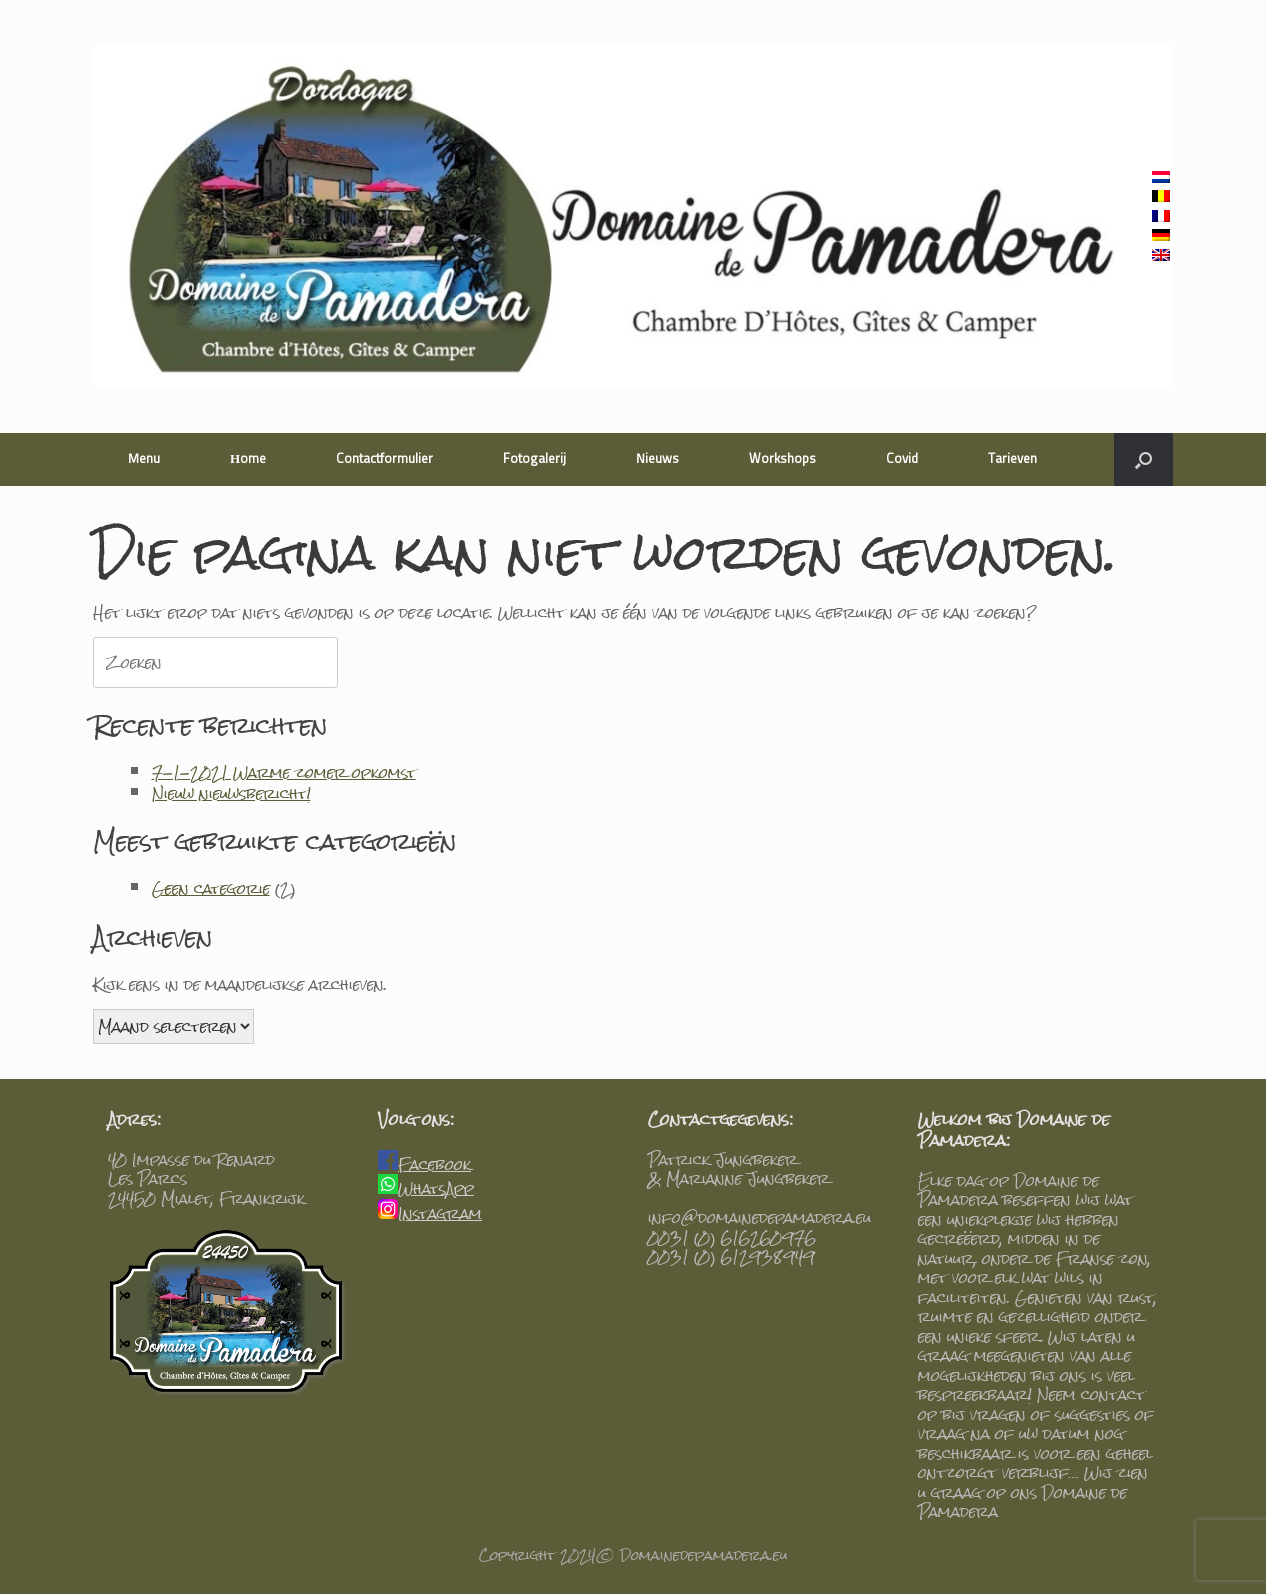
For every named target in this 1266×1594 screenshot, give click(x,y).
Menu (144, 459)
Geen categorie (211, 888)
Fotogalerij (534, 459)
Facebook (434, 1164)
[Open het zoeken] (1143, 459)
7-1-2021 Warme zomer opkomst (284, 772)
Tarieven (1012, 459)
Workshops (782, 459)
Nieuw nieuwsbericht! (231, 793)
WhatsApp (436, 1188)
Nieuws (657, 459)
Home (248, 459)
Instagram (440, 1213)
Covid (902, 459)
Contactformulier (384, 459)
